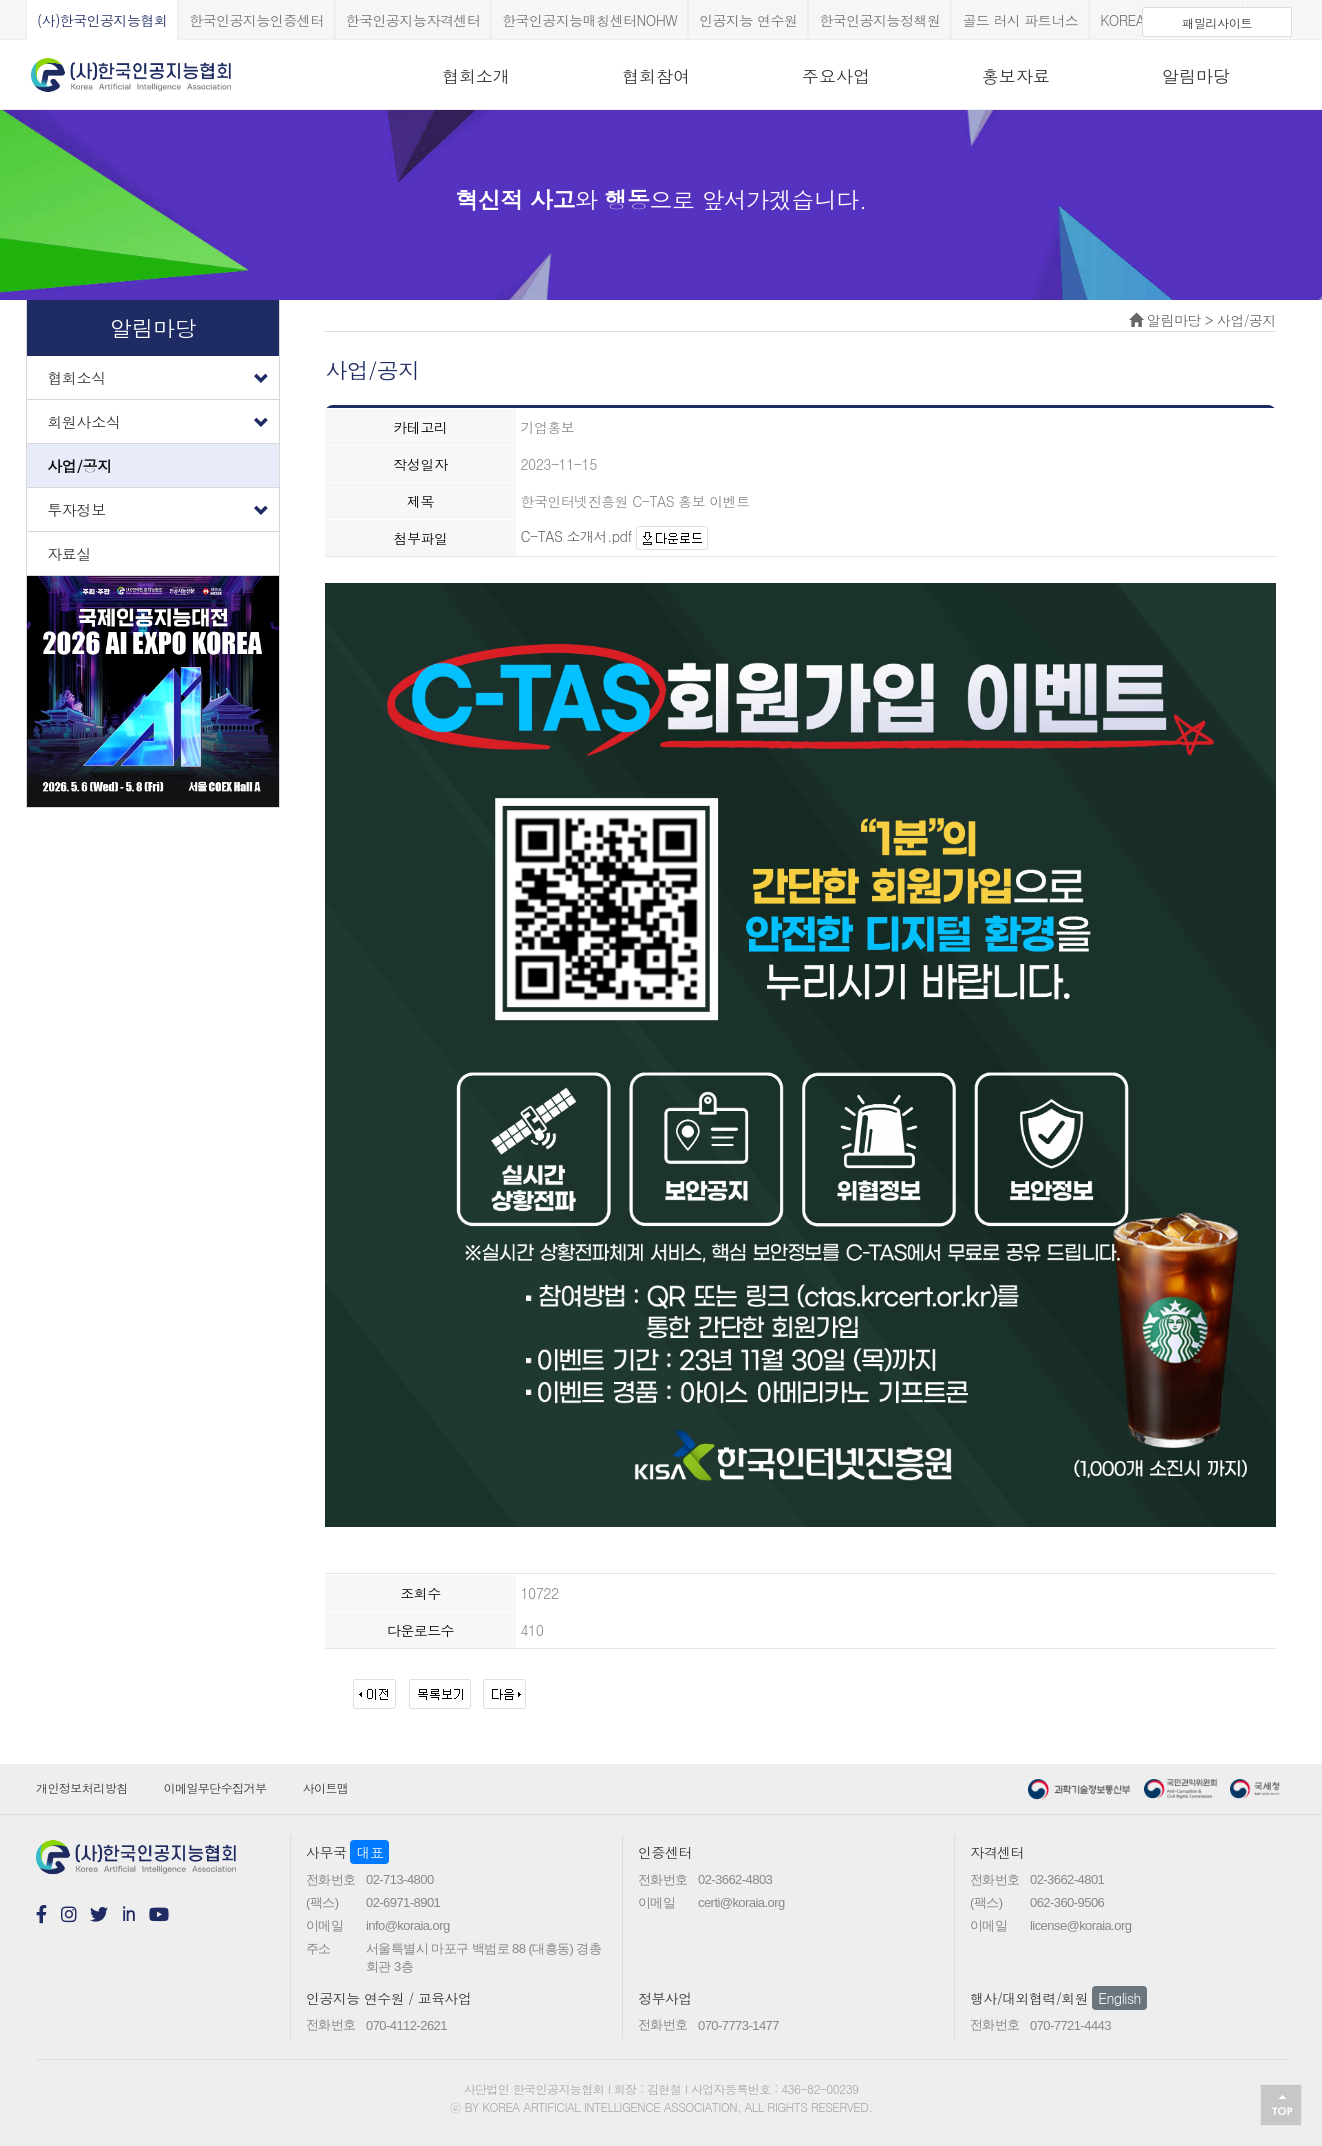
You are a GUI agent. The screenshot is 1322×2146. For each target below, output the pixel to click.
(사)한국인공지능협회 (102, 20)
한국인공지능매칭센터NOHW (589, 20)
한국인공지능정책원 (879, 20)
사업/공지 (79, 465)
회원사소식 (163, 416)
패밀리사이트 (1217, 22)
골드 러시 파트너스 (1020, 20)
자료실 (69, 553)
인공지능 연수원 (748, 20)
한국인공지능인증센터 (256, 20)
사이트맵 (326, 1787)
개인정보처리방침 (82, 1787)
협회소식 (163, 372)
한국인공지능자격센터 (413, 20)
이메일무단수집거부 (215, 1787)
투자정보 (163, 504)
